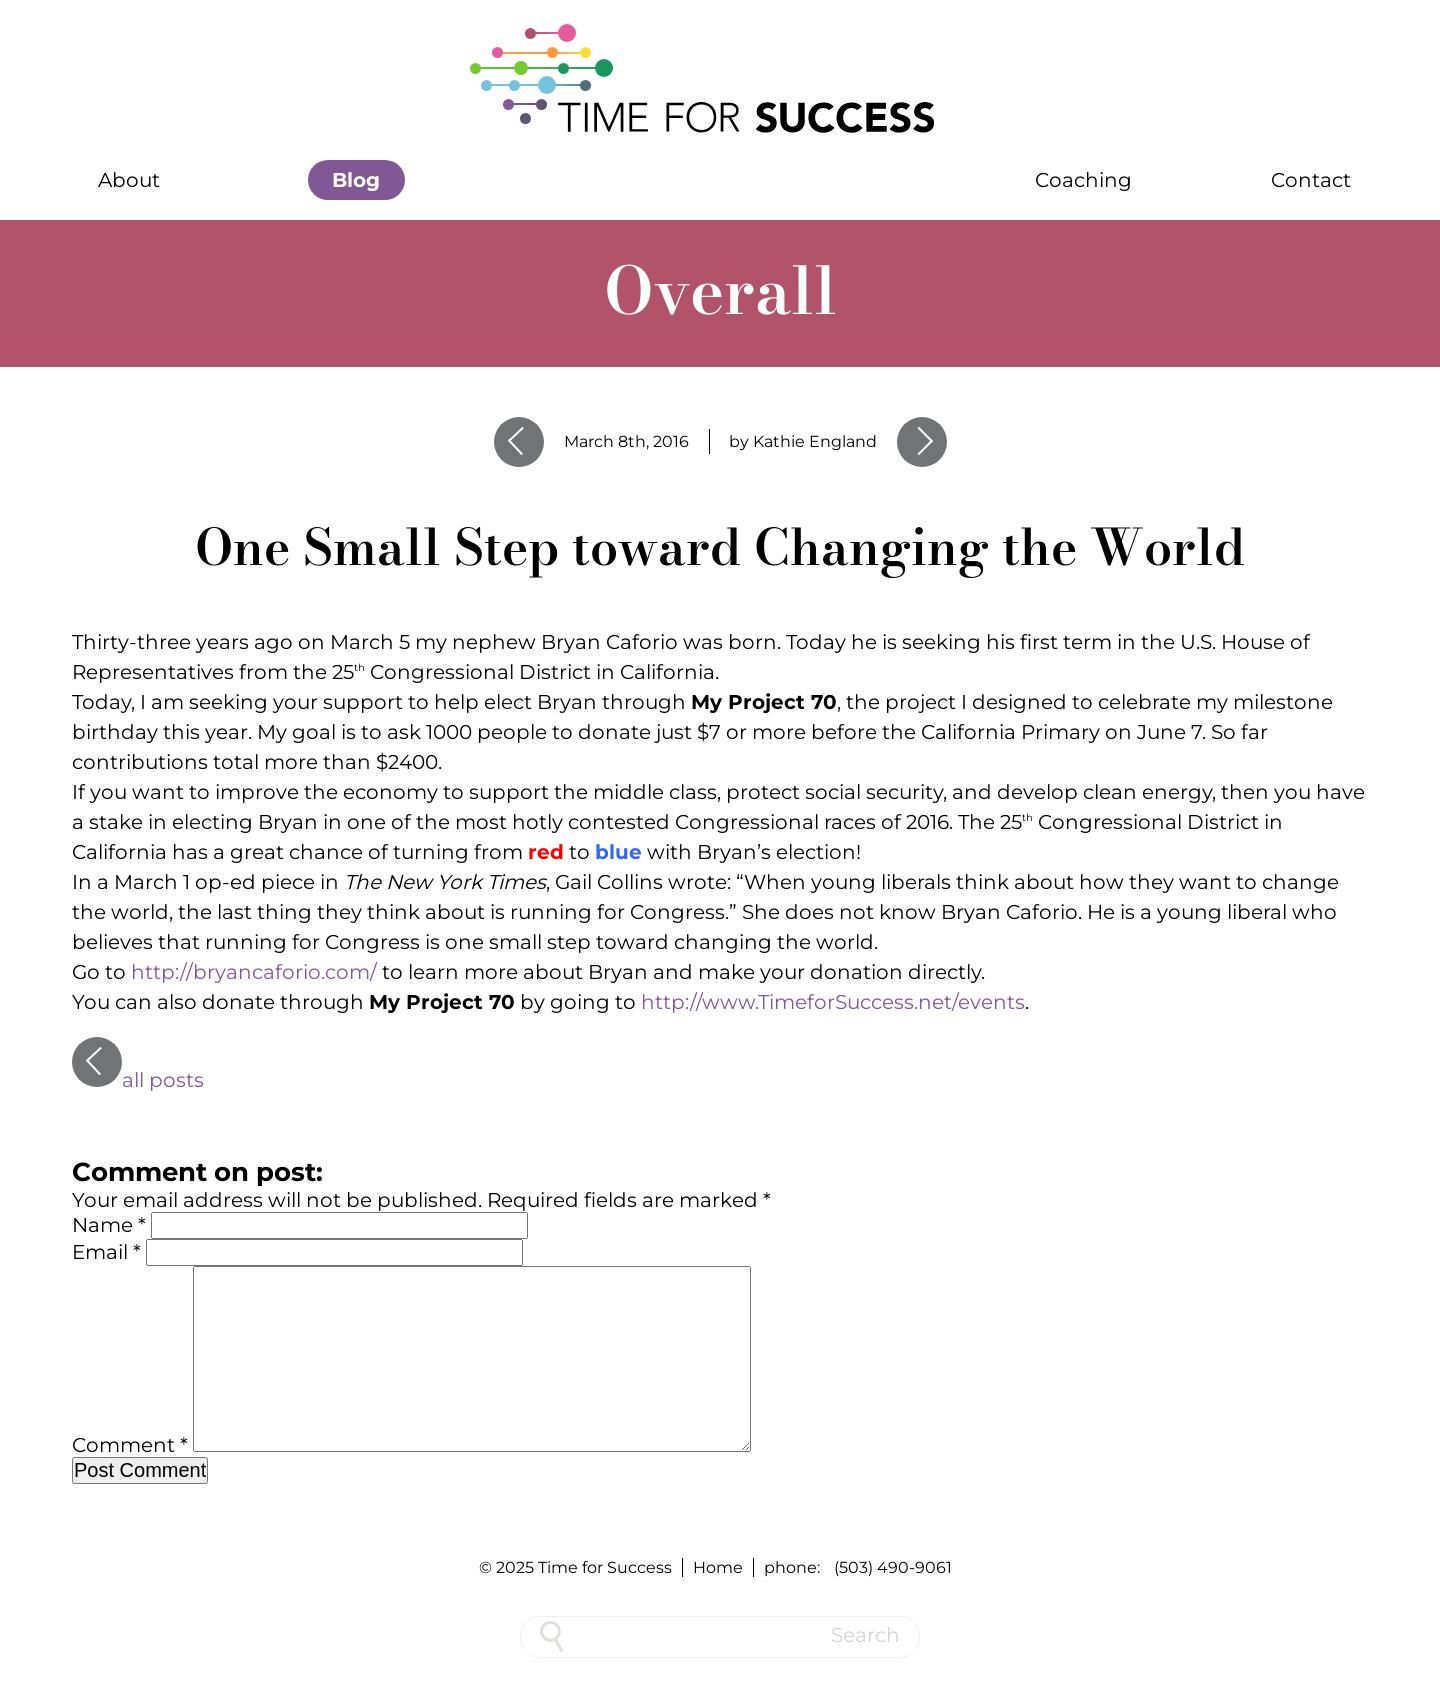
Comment (130, 1477)
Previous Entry (519, 442)
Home (718, 1567)
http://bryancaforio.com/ (254, 972)
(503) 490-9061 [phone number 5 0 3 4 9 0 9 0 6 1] (893, 1567)
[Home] (720, 80)
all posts (138, 1080)
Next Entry (922, 442)
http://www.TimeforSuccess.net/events (833, 1002)
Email (106, 1252)
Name (109, 1225)
